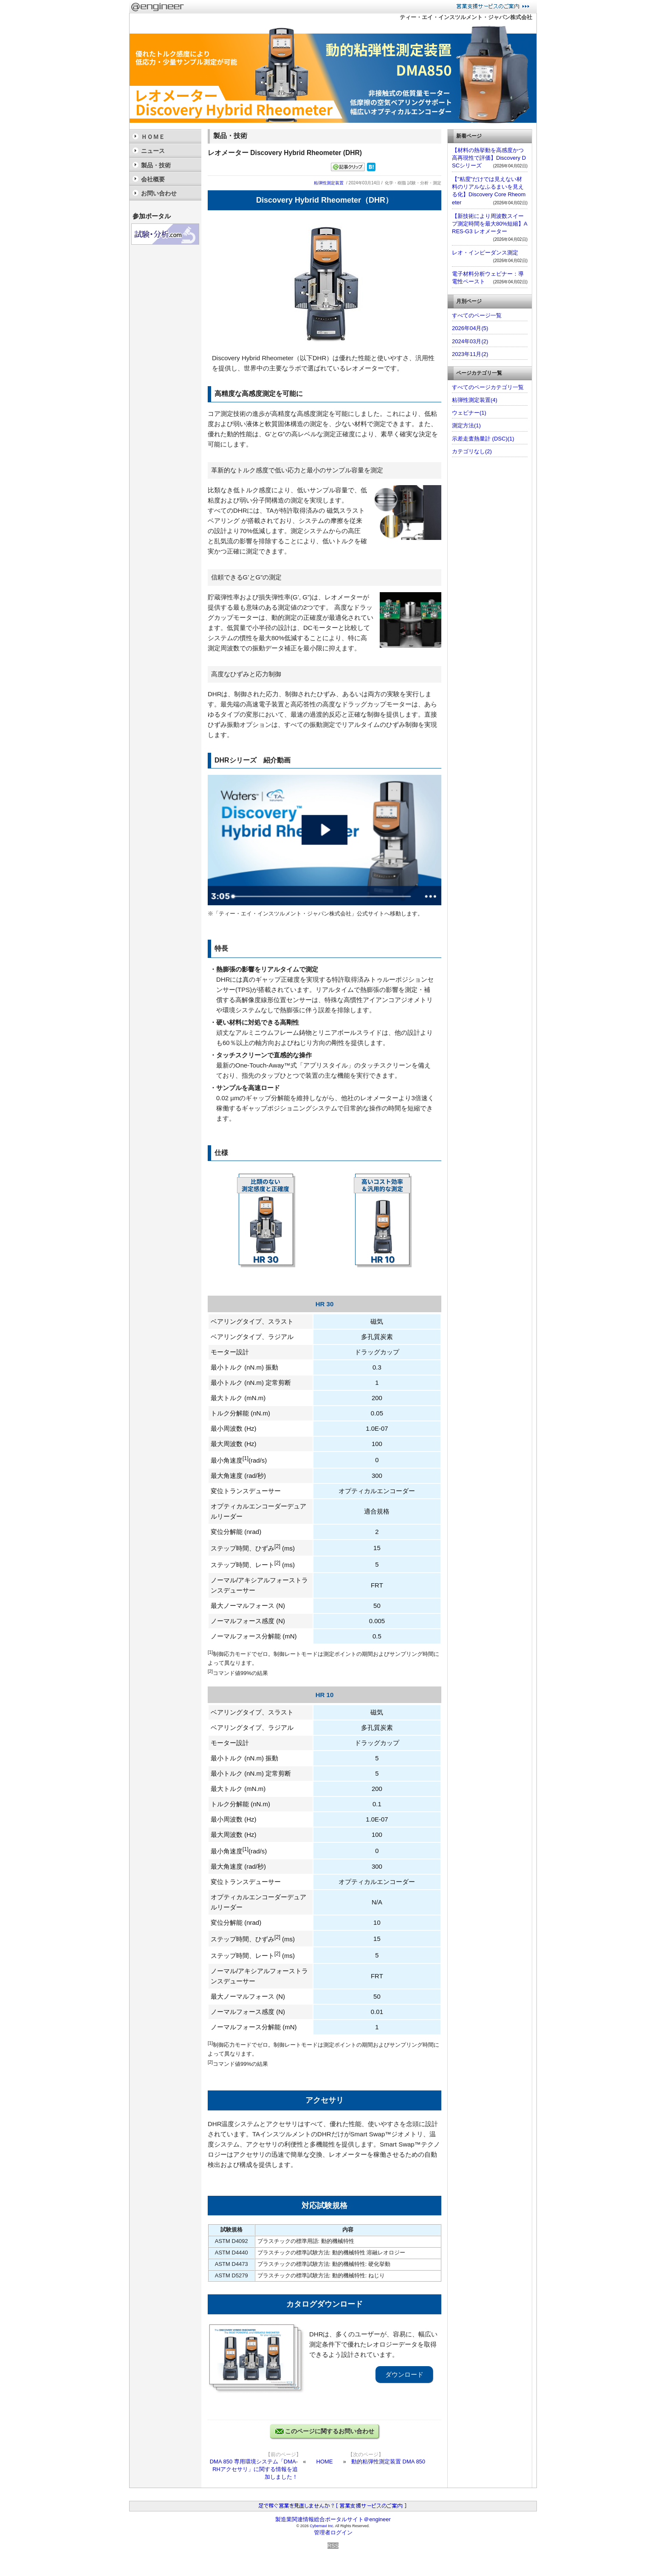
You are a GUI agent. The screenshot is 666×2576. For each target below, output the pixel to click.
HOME (324, 2461)
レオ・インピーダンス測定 (485, 252)
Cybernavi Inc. (322, 2526)
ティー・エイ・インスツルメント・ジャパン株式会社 (466, 17)
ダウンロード (404, 2374)
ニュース (153, 150)
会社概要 (153, 179)
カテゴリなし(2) (472, 451)
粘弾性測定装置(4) (474, 400)
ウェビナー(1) (469, 413)
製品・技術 (156, 165)
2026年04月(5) (470, 328)
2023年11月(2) (470, 354)
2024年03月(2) (470, 341)
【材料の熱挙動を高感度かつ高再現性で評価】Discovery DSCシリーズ (489, 158)
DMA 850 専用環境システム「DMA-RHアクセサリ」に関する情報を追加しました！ (254, 2469)
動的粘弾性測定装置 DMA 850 (388, 2461)
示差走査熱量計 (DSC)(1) (483, 438)
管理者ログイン (333, 2532)
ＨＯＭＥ (153, 136)
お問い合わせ (159, 193)
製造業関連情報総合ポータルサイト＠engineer (333, 2519)
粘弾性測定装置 (329, 183)
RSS (333, 2545)
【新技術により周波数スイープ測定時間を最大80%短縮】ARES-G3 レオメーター (490, 223)
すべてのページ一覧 (477, 315)
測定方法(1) (466, 425)
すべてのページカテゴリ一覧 (488, 387)
